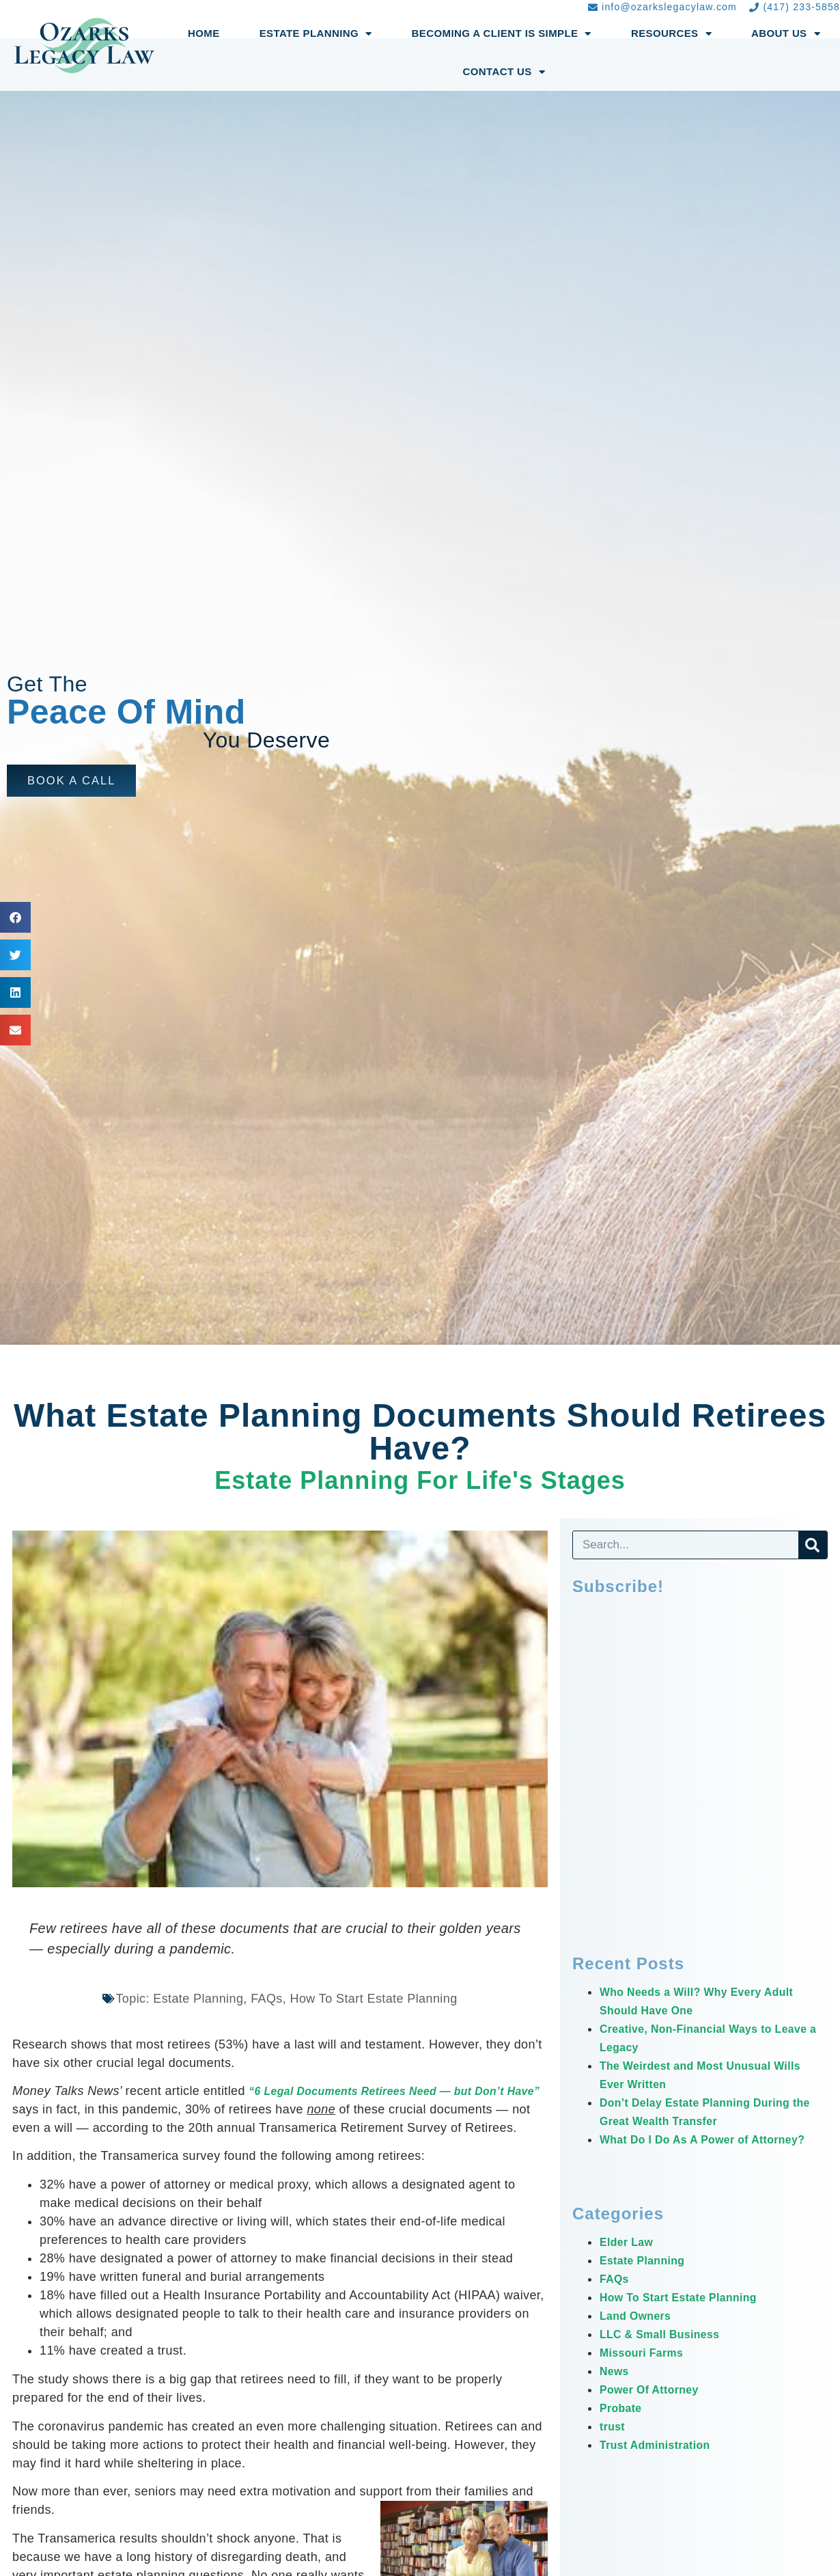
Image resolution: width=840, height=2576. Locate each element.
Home (204, 33)
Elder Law (630, 2260)
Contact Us (503, 72)
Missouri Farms (647, 2371)
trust (614, 2445)
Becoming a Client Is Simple (501, 34)
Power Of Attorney (656, 2408)
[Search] (812, 1545)
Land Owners (640, 2334)
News (616, 2389)
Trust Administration (662, 2463)
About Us (785, 34)
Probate (623, 2426)
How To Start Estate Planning (689, 2315)
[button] (75, 781)
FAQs (616, 2297)
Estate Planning (316, 34)
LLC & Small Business (668, 2352)
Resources (671, 34)
